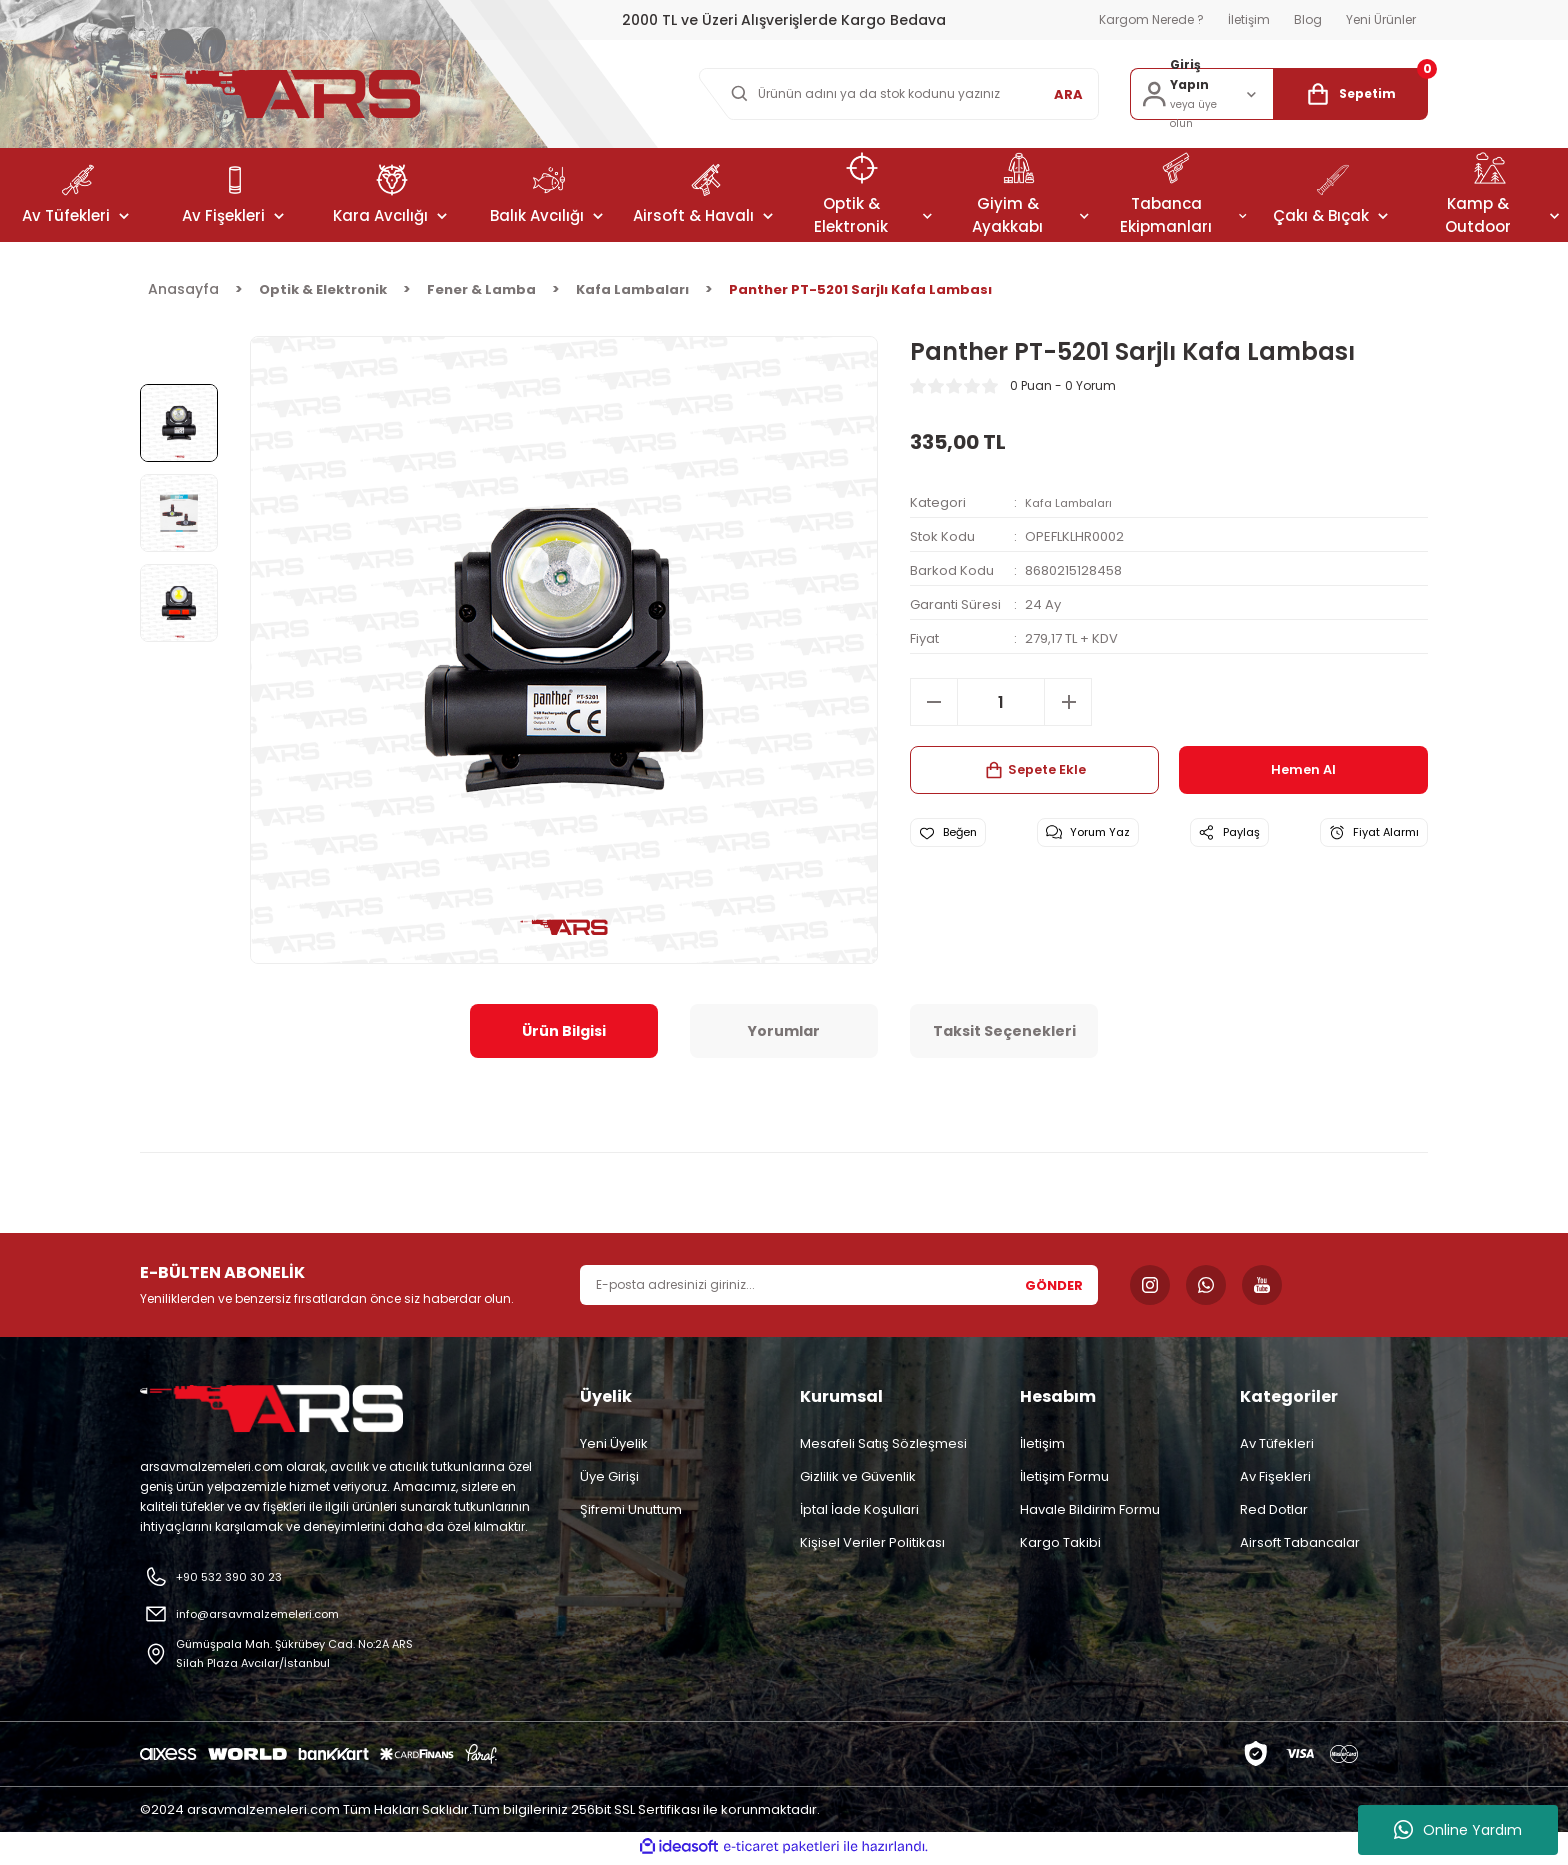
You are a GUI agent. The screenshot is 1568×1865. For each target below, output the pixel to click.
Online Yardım (1458, 1830)
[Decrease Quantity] (934, 702)
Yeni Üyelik (614, 1443)
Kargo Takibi (1060, 1542)
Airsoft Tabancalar (1300, 1542)
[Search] (894, 94)
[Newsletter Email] (839, 1285)
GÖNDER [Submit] (1054, 1285)
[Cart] (1350, 94)
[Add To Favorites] (960, 837)
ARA (1068, 94)
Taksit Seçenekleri (1004, 1031)
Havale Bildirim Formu (1090, 1509)
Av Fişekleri (1275, 1476)
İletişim (1042, 1443)
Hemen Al (1304, 769)
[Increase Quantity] (1068, 702)
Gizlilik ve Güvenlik (858, 1476)
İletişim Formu (1064, 1476)
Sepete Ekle (1034, 769)
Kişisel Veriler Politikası (872, 1542)
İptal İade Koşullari (859, 1509)
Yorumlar (784, 1031)
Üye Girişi (609, 1476)
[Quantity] (1001, 702)
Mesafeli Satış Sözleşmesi (883, 1443)
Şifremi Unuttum (631, 1509)
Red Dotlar (1274, 1509)
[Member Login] (1201, 94)
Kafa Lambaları (1074, 502)
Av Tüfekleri (1277, 1443)
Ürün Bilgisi (564, 1031)
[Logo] (285, 94)
